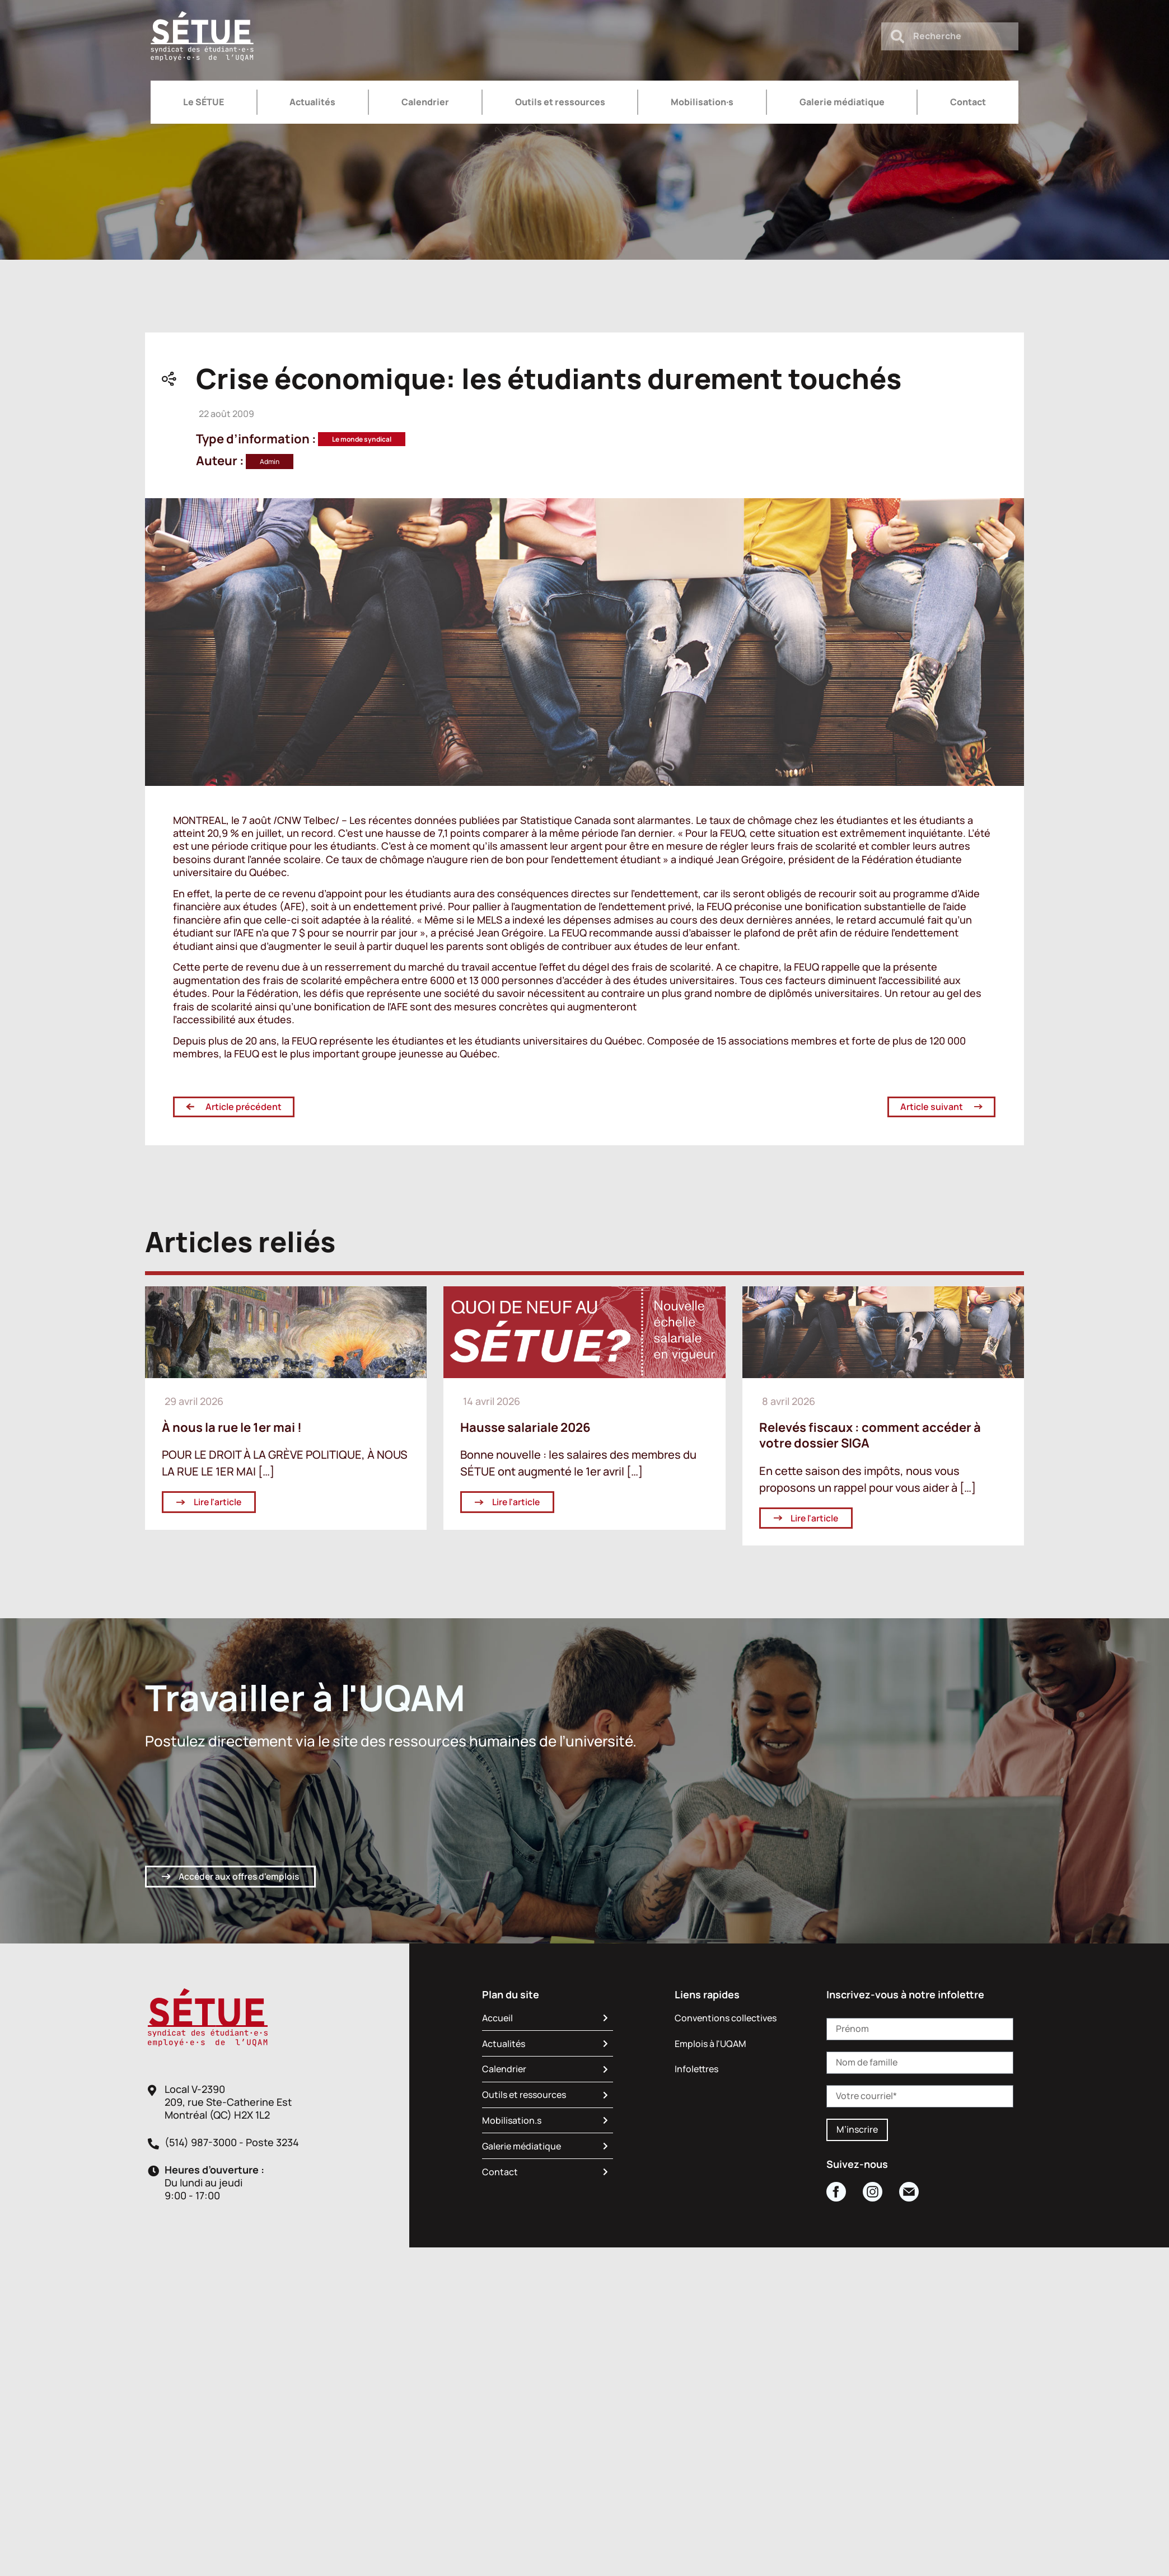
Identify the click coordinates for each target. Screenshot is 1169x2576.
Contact (968, 102)
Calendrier (425, 102)
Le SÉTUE (203, 102)
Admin (269, 461)
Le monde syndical (361, 439)
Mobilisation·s (702, 102)
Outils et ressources (560, 102)
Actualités (312, 102)
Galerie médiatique (842, 102)
